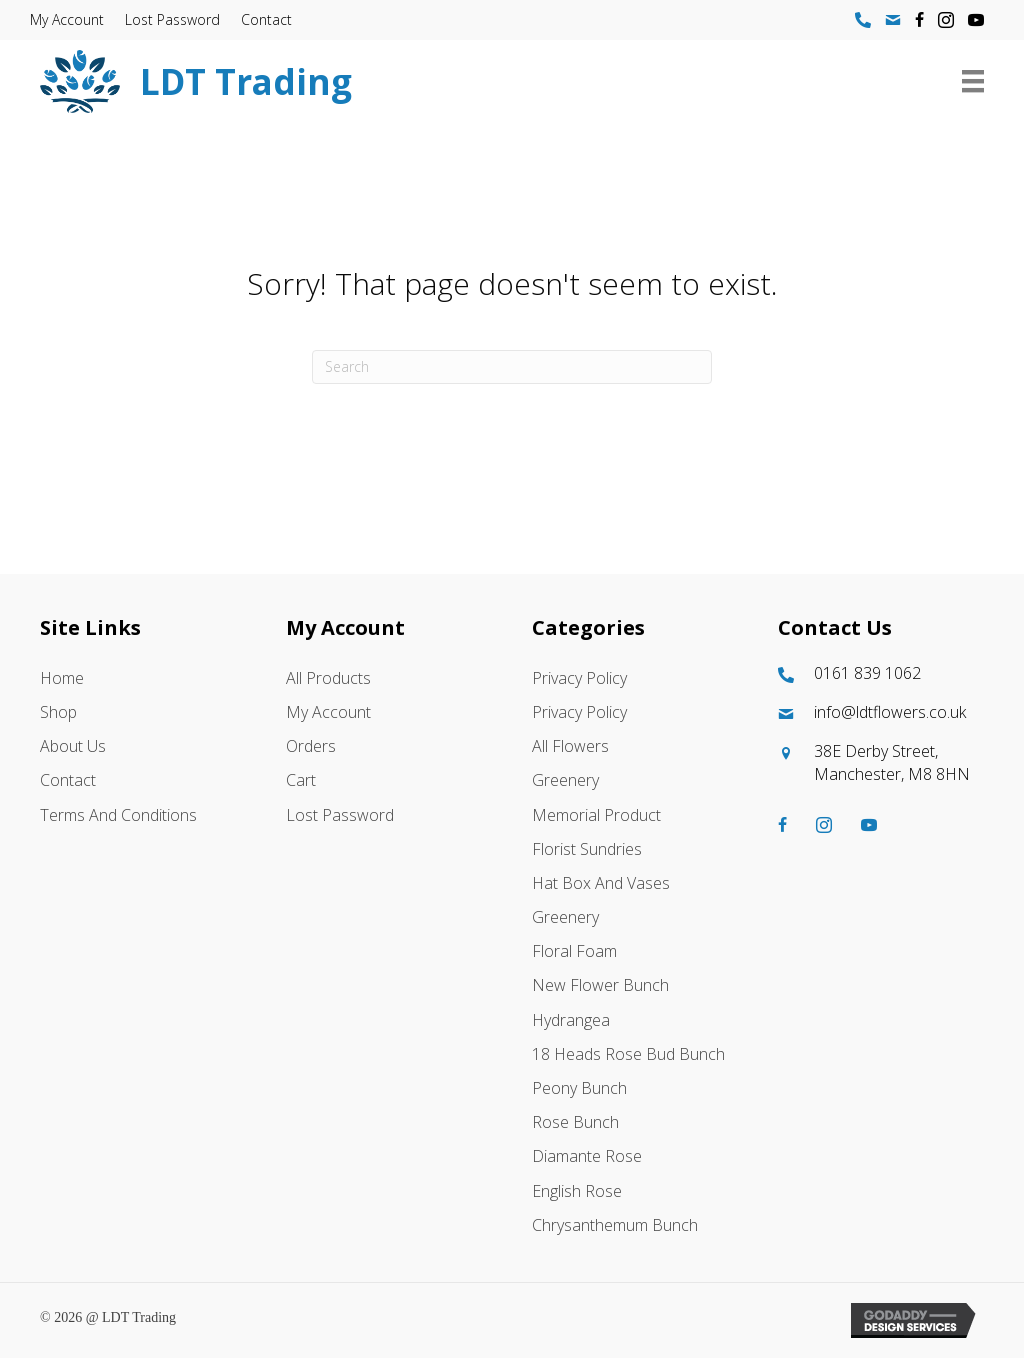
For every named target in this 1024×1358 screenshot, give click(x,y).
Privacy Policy (579, 678)
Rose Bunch (575, 1122)
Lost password (172, 19)
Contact (266, 19)
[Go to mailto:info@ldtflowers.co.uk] (881, 712)
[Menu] (973, 81)
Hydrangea (571, 1020)
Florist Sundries (587, 849)
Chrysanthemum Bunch (615, 1225)
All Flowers (570, 746)
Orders (311, 746)
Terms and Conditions (118, 815)
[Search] (512, 367)
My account (67, 19)
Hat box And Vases (601, 883)
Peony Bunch (579, 1088)
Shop (58, 712)
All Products (328, 678)
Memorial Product (596, 815)
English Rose (577, 1191)
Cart (301, 781)
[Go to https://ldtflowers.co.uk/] (445, 81)
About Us (73, 746)
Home (62, 678)
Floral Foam (574, 951)
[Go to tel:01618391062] (881, 673)
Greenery (565, 781)
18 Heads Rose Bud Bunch (628, 1054)
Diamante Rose (587, 1157)
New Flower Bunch (600, 986)
